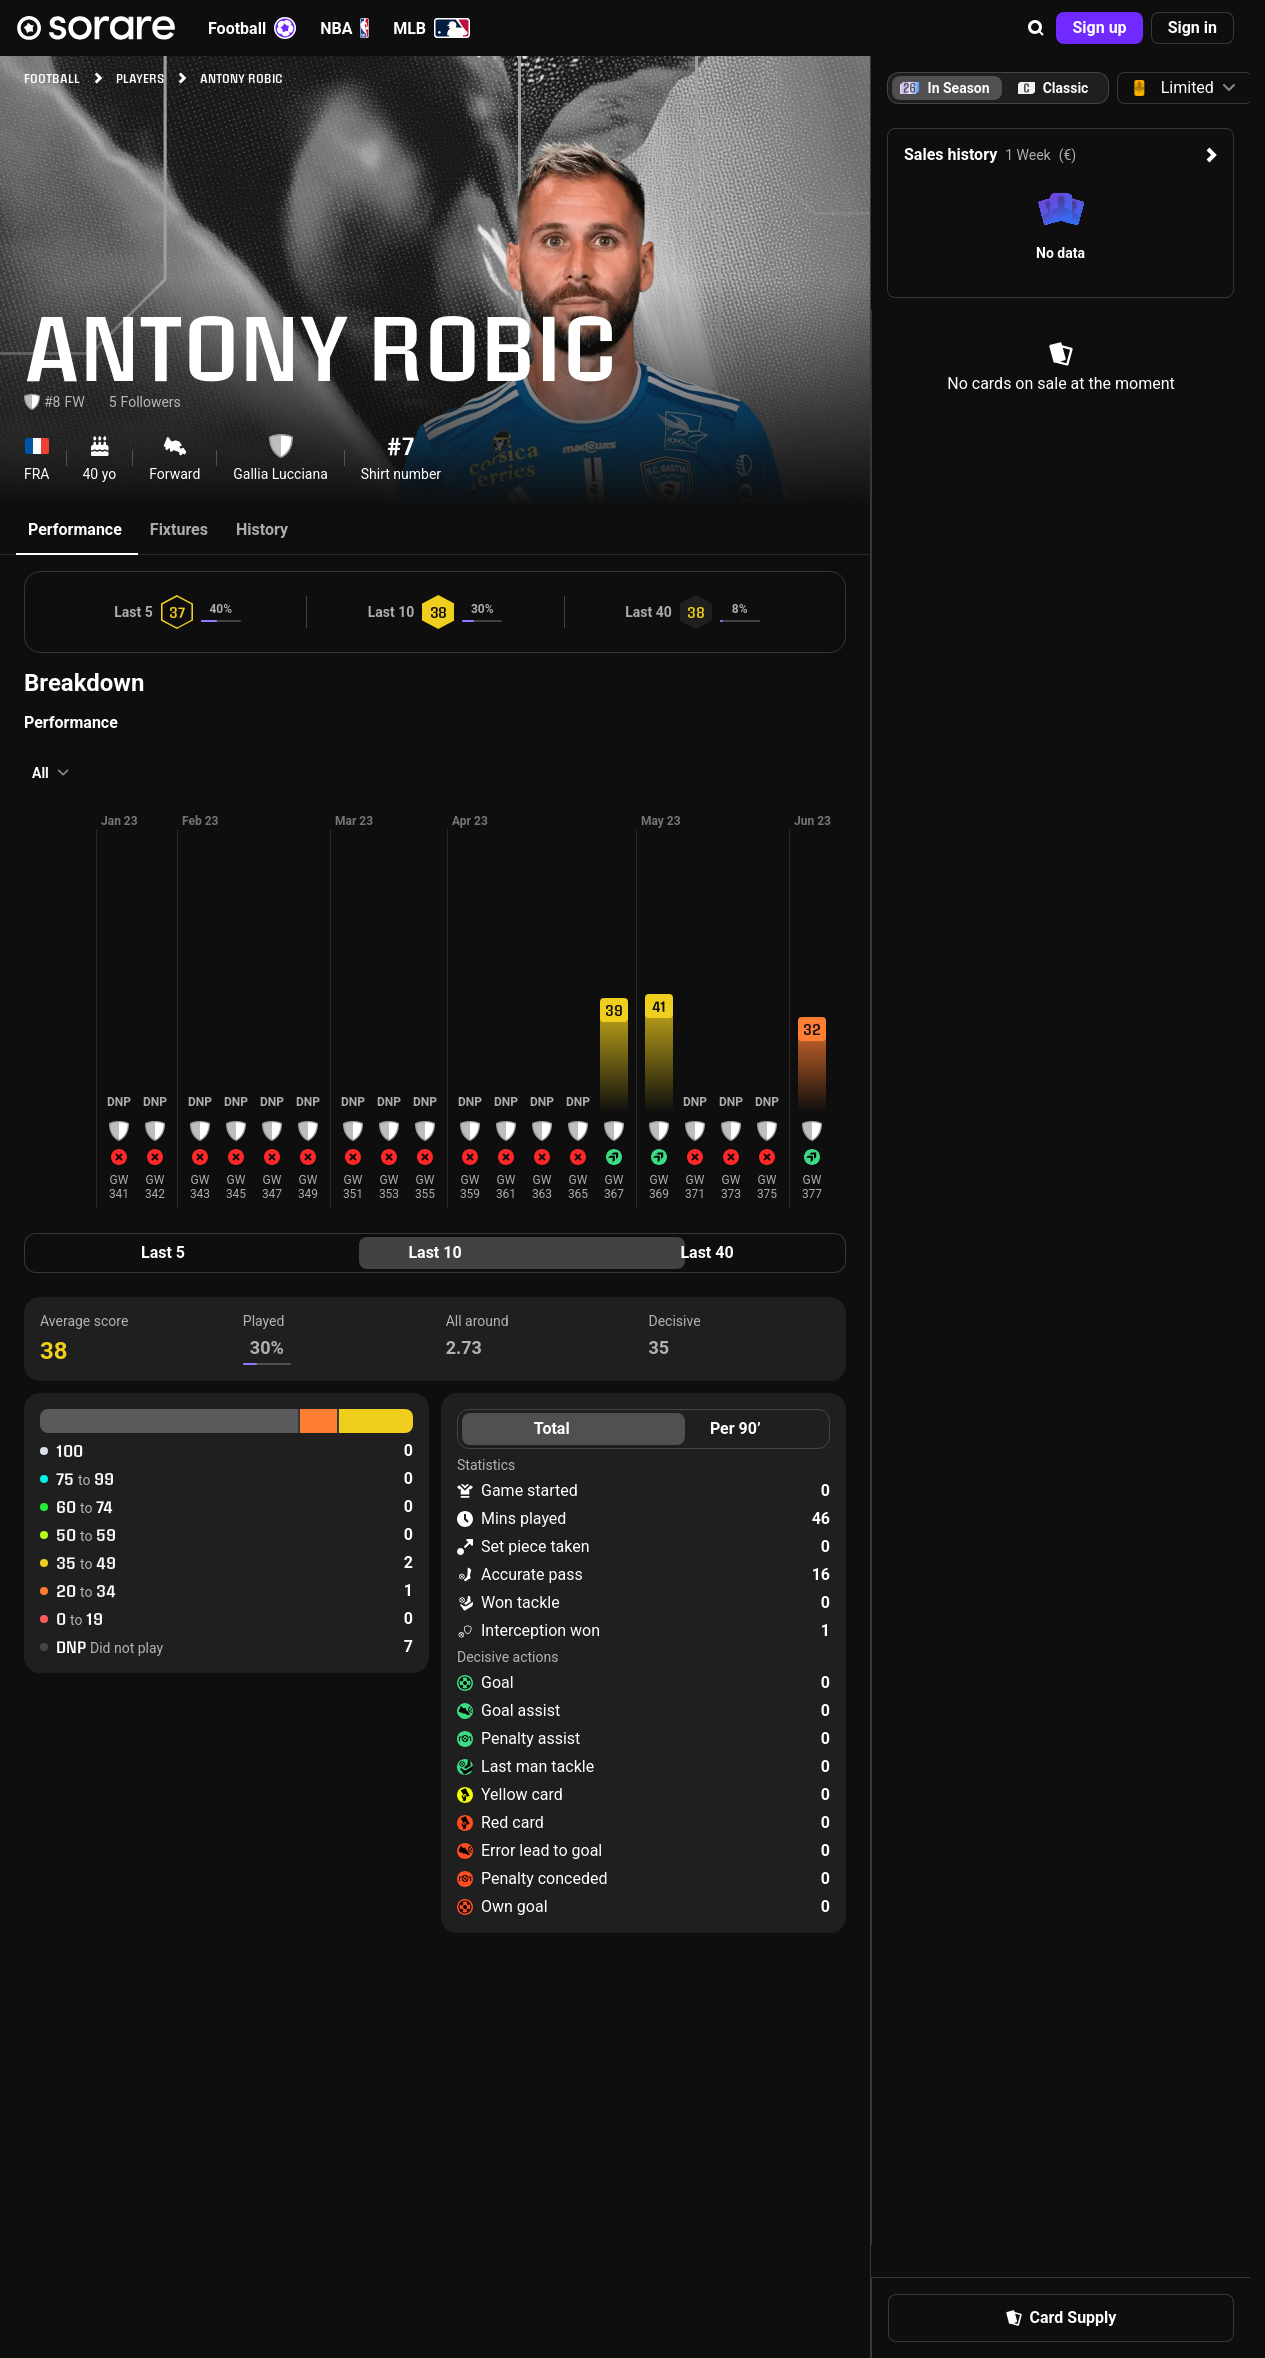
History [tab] (262, 529)
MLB (431, 28)
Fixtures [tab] (179, 529)
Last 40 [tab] (706, 1252)
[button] (1036, 28)
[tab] (1053, 88)
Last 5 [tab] (163, 1252)
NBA (344, 28)
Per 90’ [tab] (735, 1428)
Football (252, 28)
